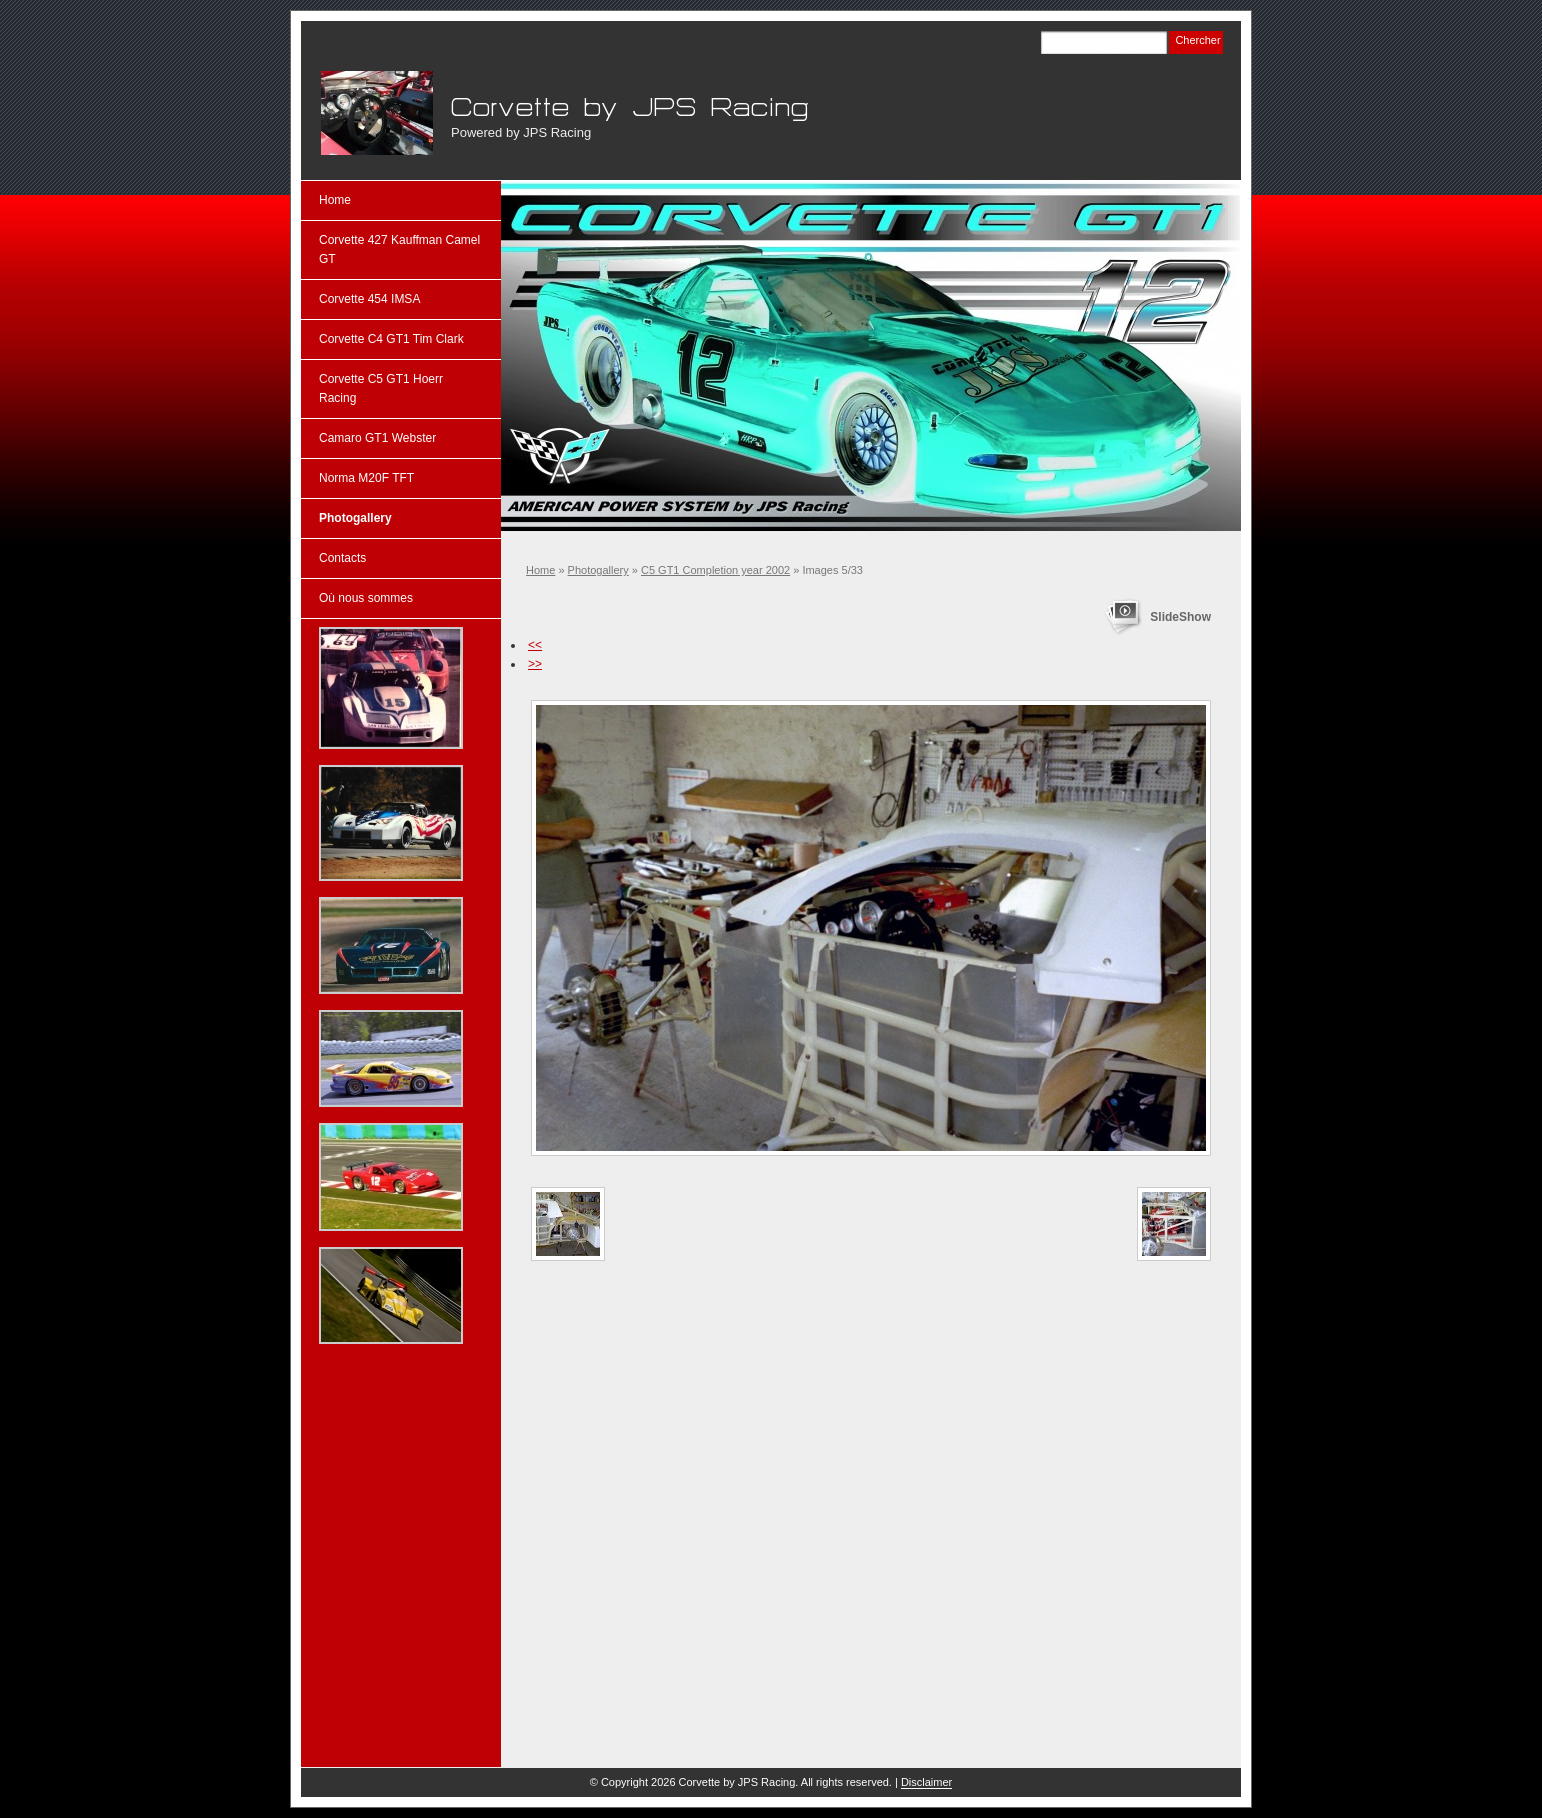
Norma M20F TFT (366, 478)
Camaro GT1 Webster (377, 438)
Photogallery (598, 570)
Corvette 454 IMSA (369, 299)
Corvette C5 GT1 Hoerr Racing (381, 388)
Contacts (342, 558)
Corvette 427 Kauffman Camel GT (399, 249)
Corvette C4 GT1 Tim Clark (391, 339)
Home (540, 570)
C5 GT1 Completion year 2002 (715, 570)
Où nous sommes (366, 598)
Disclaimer (926, 1782)
